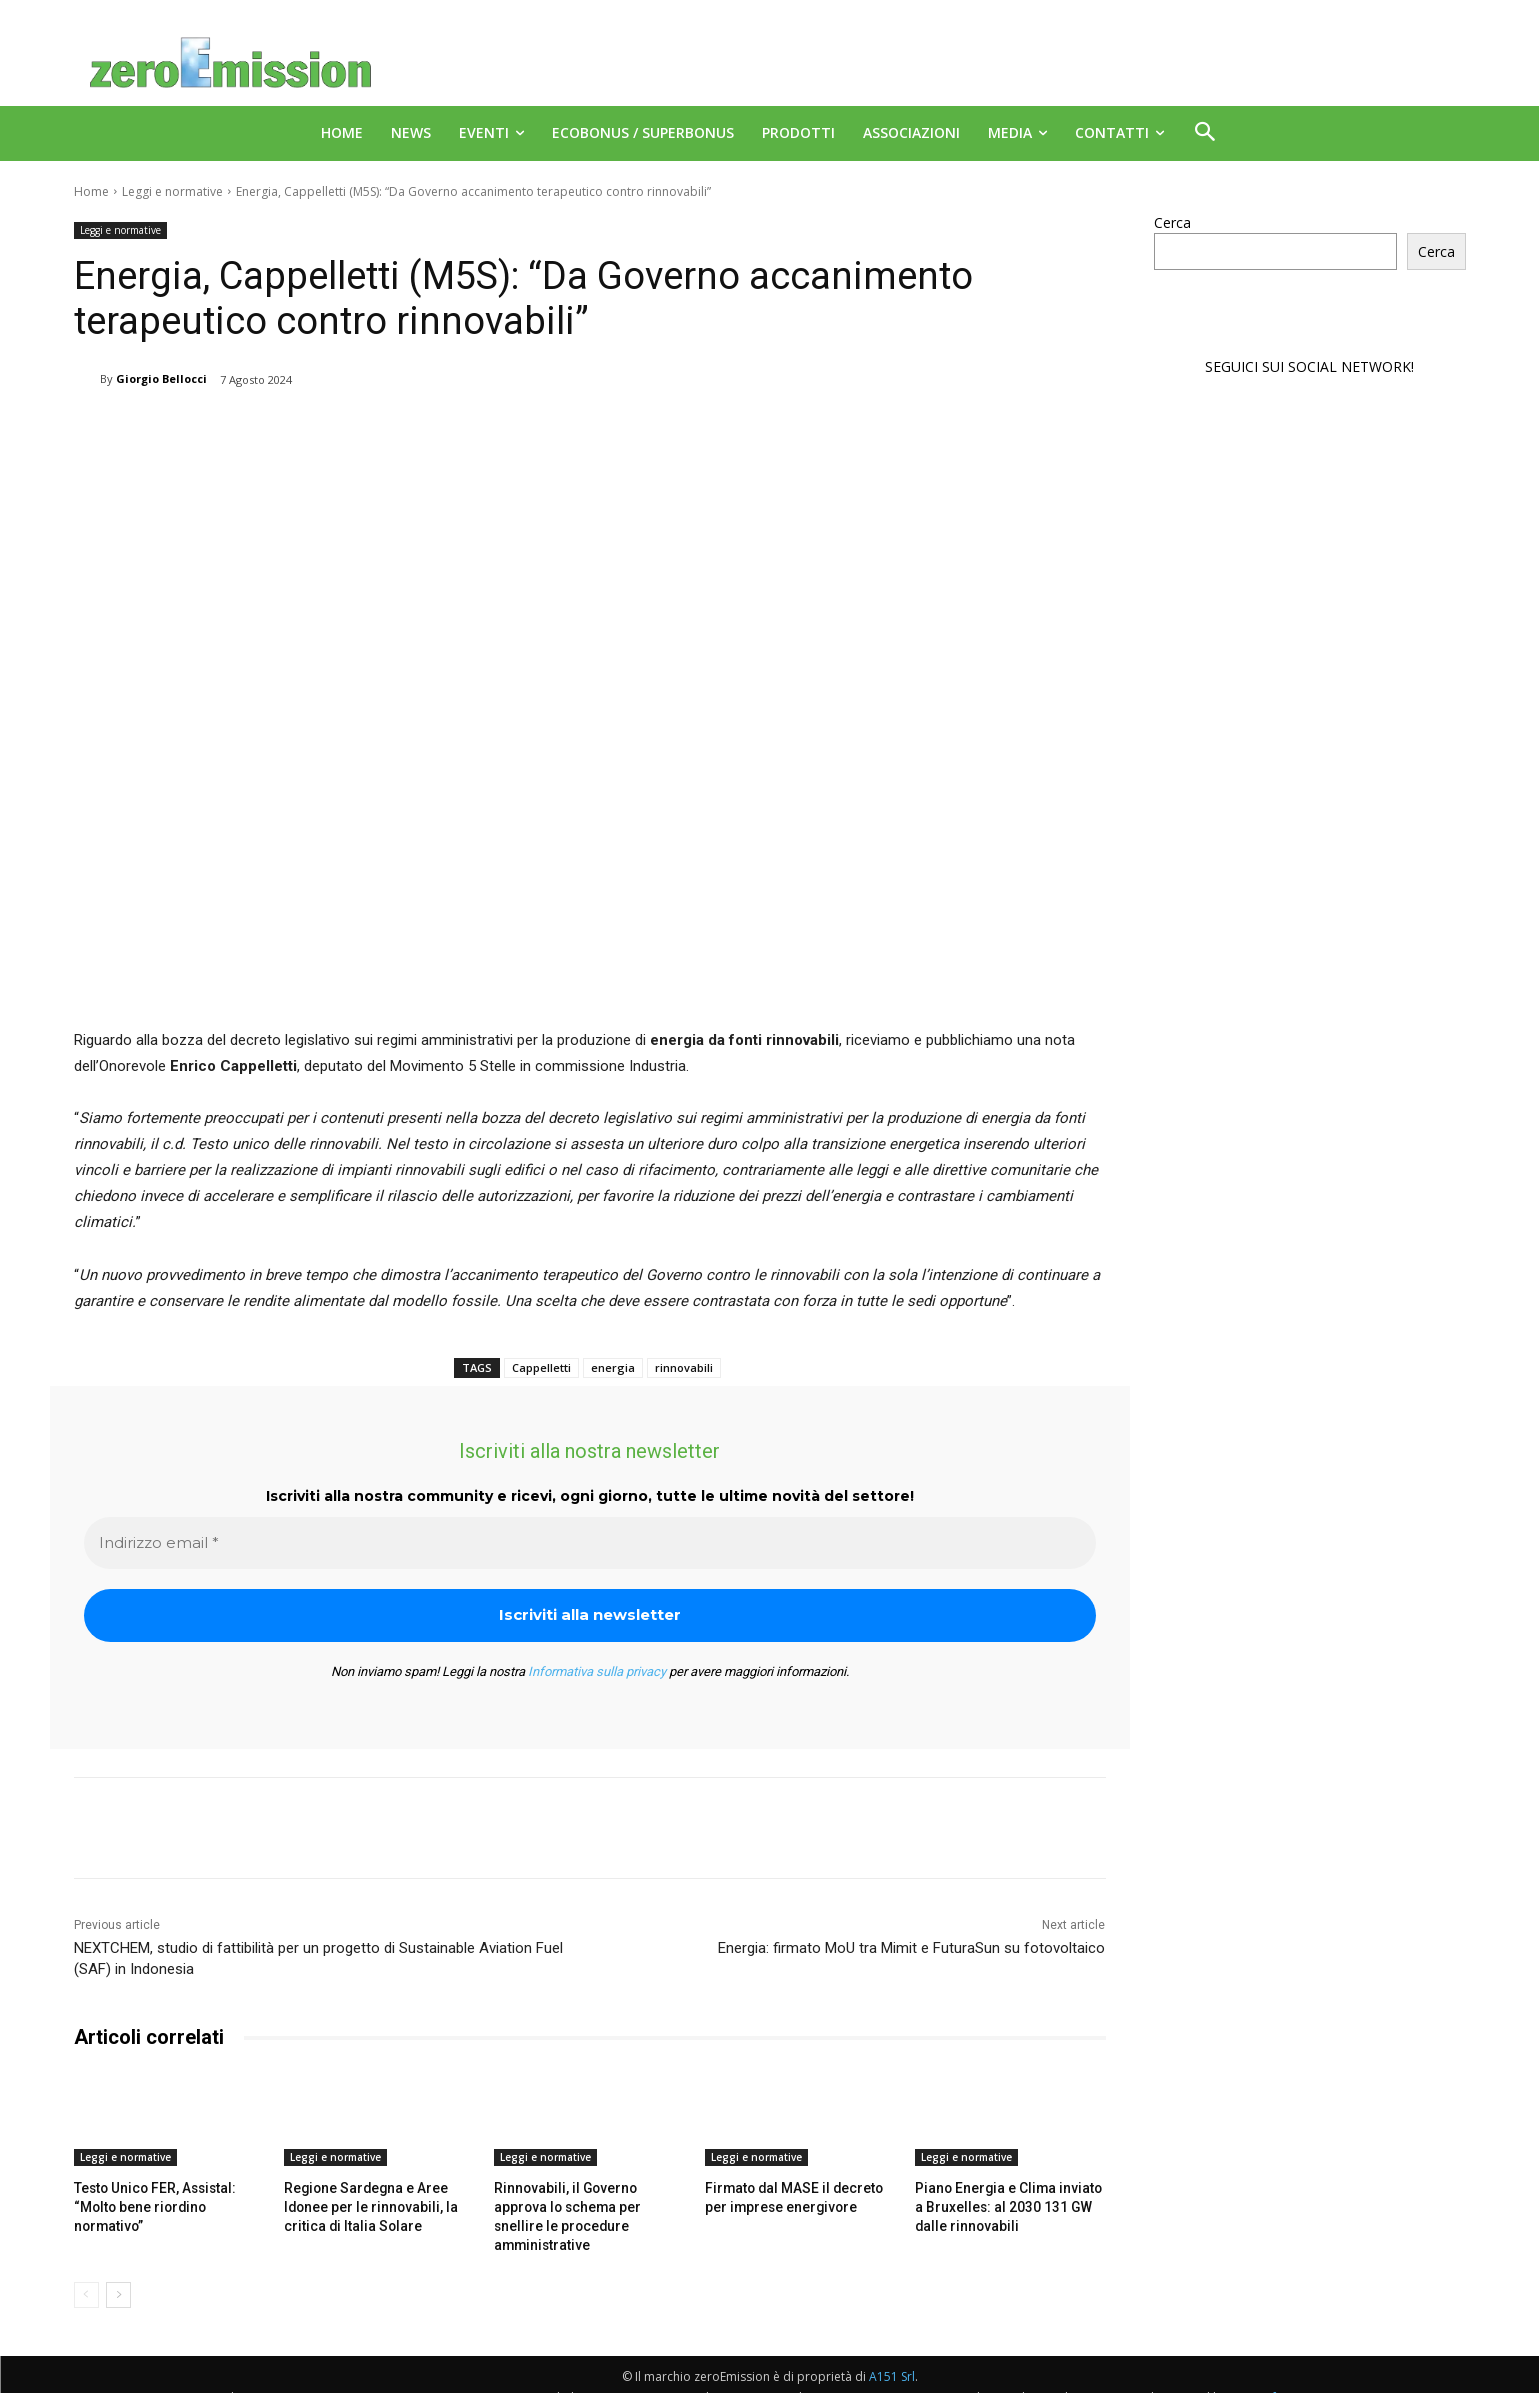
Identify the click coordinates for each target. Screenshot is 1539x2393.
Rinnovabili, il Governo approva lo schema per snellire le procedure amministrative (584, 2205)
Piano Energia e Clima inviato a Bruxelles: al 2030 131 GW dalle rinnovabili (1006, 2205)
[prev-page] (86, 2272)
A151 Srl (892, 2353)
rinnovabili (684, 1367)
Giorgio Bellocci (161, 378)
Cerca (1172, 222)
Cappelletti (541, 1367)
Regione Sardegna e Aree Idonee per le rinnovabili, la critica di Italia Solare (364, 2205)
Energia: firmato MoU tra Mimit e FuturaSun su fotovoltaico (911, 1948)
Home (91, 191)
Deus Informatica (1278, 2374)
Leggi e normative (172, 191)
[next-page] (118, 2272)
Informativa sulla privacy (597, 1671)
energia (613, 1367)
